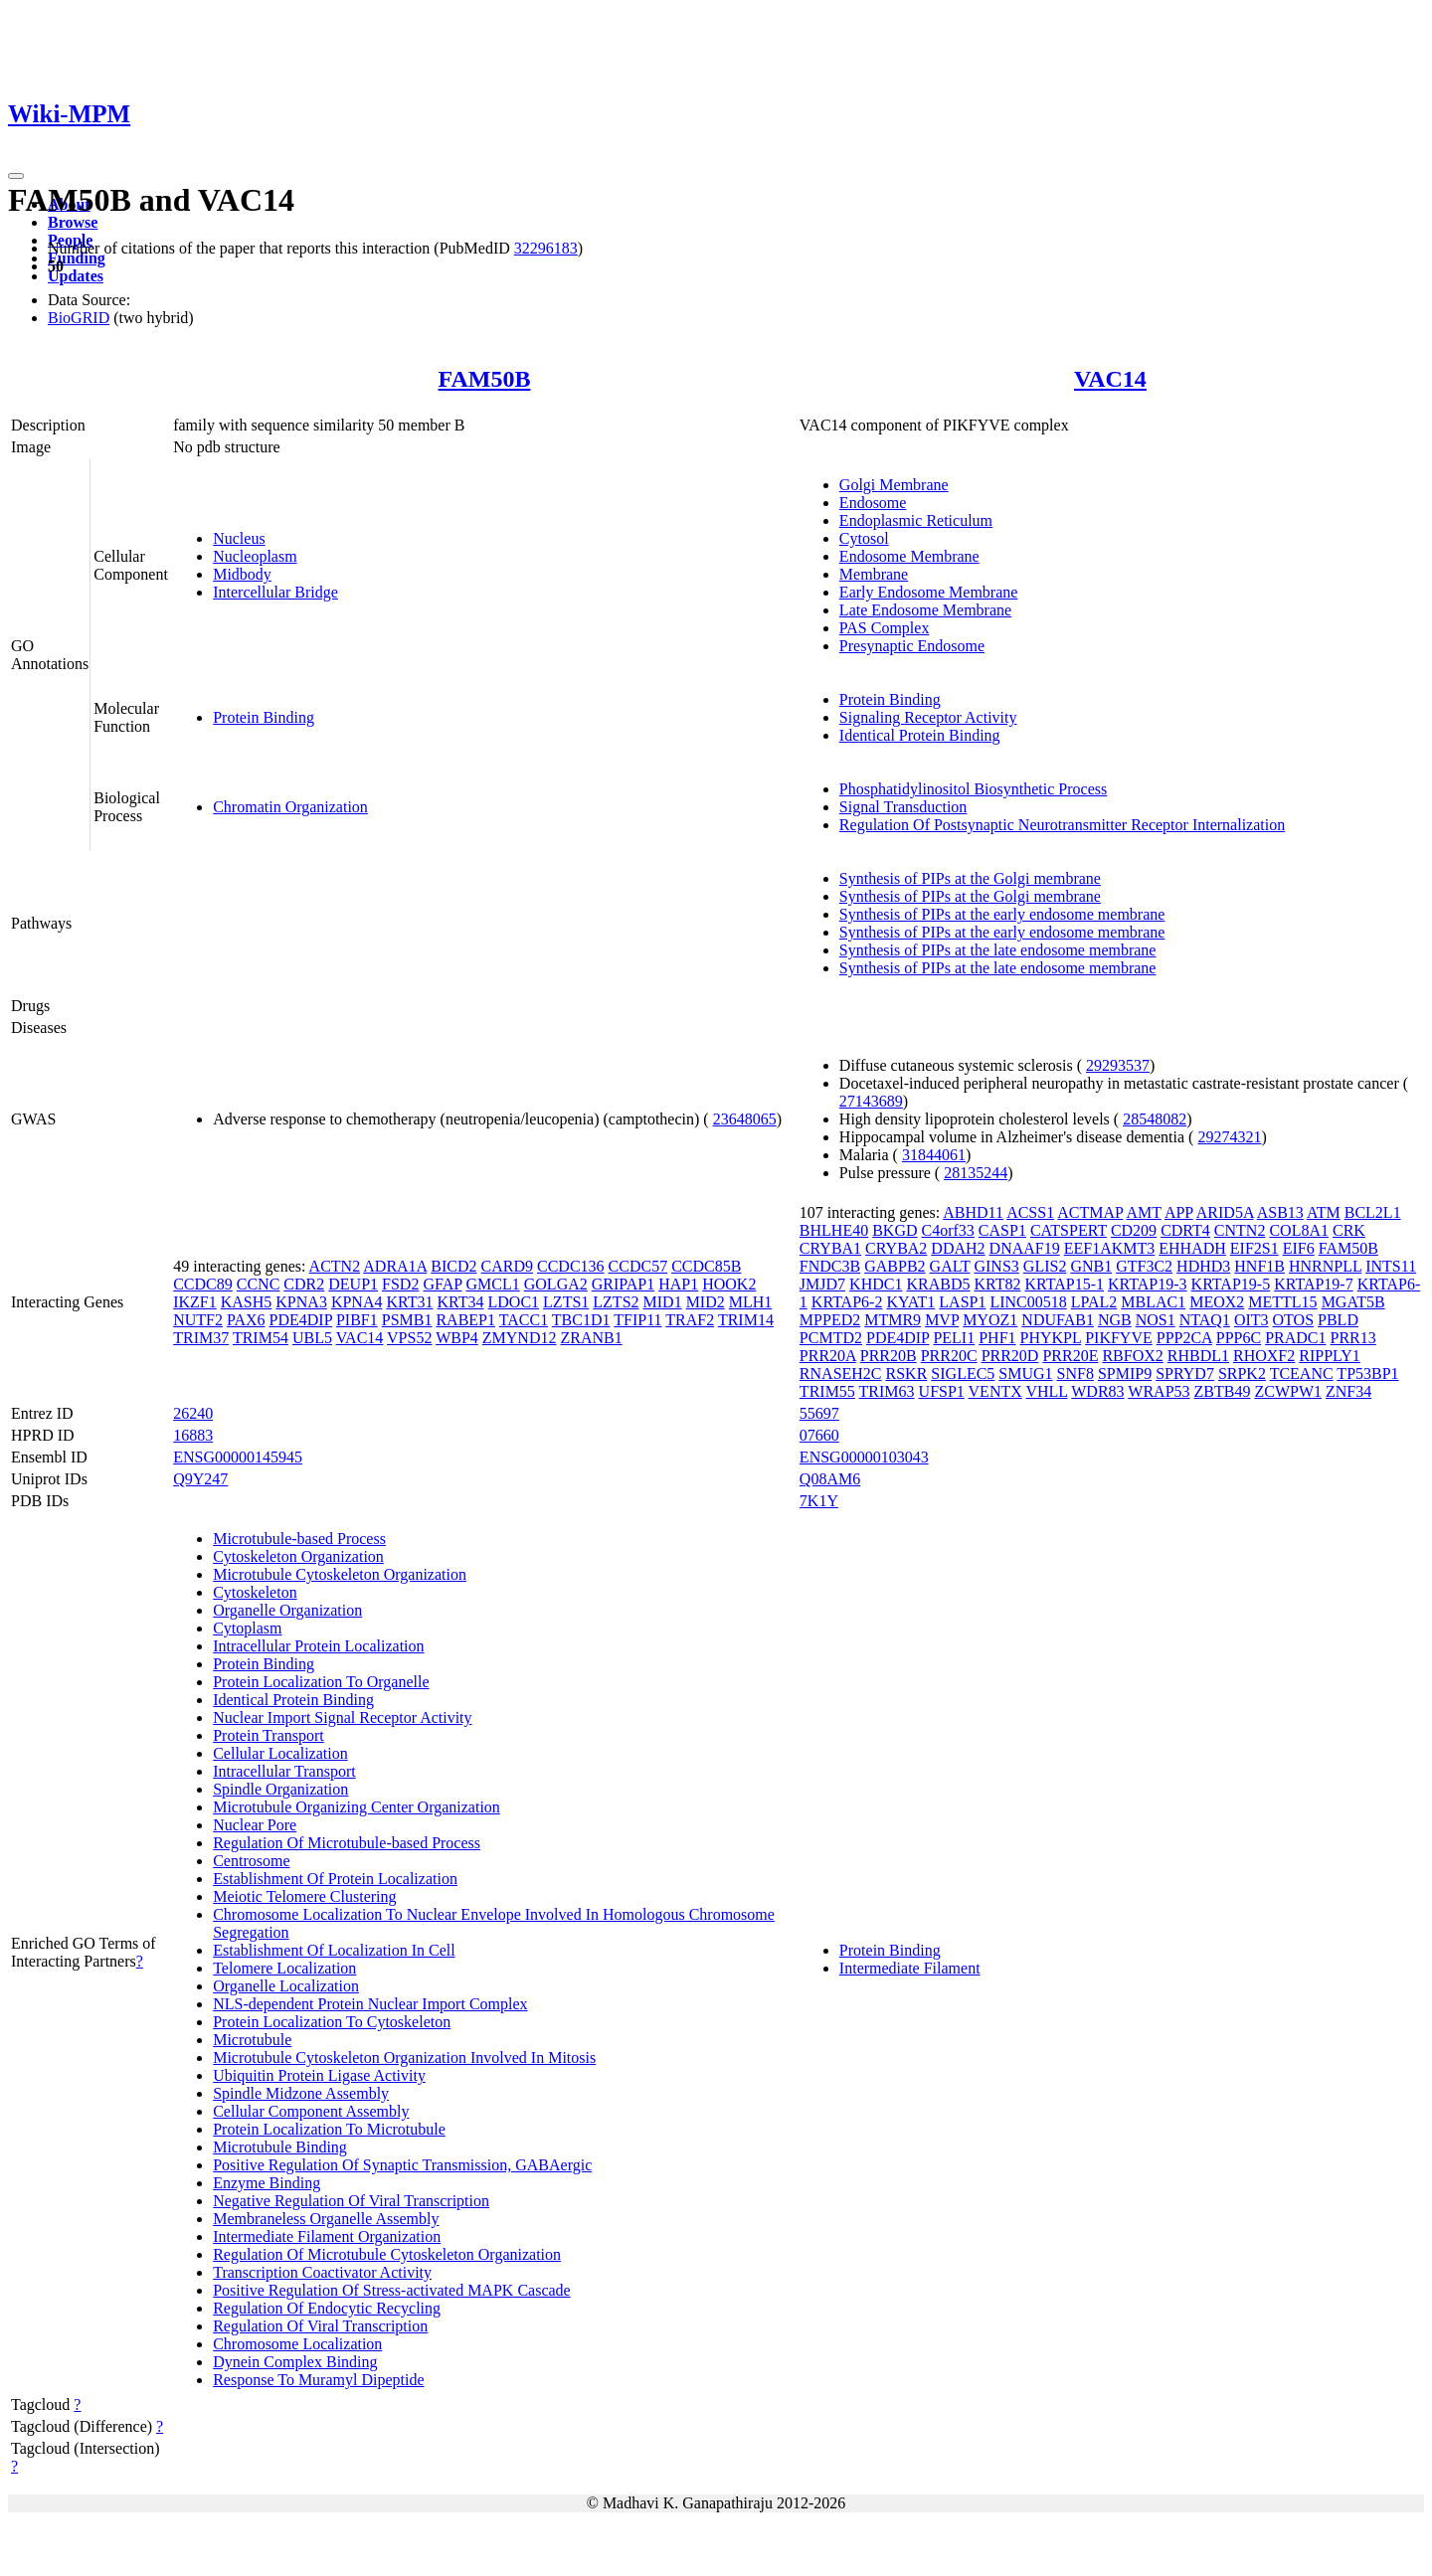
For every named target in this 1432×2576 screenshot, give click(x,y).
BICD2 (453, 1266)
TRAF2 (689, 1319)
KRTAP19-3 (1147, 1284)
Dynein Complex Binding (295, 2361)
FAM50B (485, 379)
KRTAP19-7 (1313, 1284)
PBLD (1338, 1319)
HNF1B (1259, 1266)
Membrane (873, 574)
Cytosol (864, 538)
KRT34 (460, 1301)
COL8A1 (1299, 1230)
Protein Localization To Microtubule (329, 2129)
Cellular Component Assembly (311, 2111)
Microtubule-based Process (299, 1538)
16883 (193, 1435)
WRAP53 (1158, 1391)
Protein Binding (263, 717)
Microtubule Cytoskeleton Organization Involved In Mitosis (404, 2057)
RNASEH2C (841, 1373)
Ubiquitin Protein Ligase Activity (319, 2075)
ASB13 (1280, 1212)
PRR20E (1070, 1355)
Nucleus (239, 538)
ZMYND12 (519, 1337)
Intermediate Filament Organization (327, 2236)
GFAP (442, 1284)
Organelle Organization (287, 1610)
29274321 (1229, 1136)
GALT (950, 1266)
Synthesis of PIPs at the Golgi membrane (970, 878)
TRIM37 (201, 1337)
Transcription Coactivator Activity (322, 2272)
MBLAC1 (1153, 1301)
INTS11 (1390, 1266)
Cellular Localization (280, 1753)
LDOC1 (514, 1301)
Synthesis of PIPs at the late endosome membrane (998, 950)
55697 (819, 1413)
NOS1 (1155, 1319)
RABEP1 (465, 1319)
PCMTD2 (831, 1337)
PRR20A (828, 1355)
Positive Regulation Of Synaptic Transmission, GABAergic (402, 2164)
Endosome (873, 502)
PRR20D (1010, 1355)
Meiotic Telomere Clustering (304, 1896)
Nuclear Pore (254, 1824)
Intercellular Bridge (275, 592)
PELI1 (954, 1337)
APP (1178, 1212)
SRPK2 (1242, 1373)
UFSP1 (942, 1391)
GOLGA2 (556, 1284)
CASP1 (1002, 1230)
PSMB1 (407, 1319)
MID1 (662, 1301)
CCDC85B (706, 1266)
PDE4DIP (300, 1319)
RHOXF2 (1264, 1355)
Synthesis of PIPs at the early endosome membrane (1002, 914)
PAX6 (246, 1319)
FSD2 (400, 1284)
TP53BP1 (1367, 1373)
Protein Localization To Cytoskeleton (331, 2021)
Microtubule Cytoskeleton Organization (339, 1574)
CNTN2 (1240, 1230)
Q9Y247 (200, 1478)
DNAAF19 (1024, 1248)
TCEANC (1302, 1373)
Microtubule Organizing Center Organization (356, 1807)
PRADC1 (1295, 1337)
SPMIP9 (1125, 1373)
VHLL (1046, 1391)
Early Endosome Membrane (928, 592)
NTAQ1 (1204, 1319)
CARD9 (507, 1266)
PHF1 (997, 1337)
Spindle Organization (280, 1789)
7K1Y (819, 1500)
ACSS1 (1030, 1212)
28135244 (975, 1172)
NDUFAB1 (1057, 1319)
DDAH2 (957, 1248)
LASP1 (962, 1301)
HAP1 (678, 1284)
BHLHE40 (834, 1230)
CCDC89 (203, 1284)
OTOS (1294, 1319)
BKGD (894, 1230)
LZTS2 (615, 1301)
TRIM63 (887, 1391)
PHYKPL (1051, 1337)
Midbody (242, 574)
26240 (193, 1413)
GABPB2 (894, 1266)
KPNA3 (301, 1301)
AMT (1144, 1212)
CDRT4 (1185, 1230)
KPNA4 (357, 1301)
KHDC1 (875, 1284)
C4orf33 (948, 1230)
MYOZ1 (990, 1319)
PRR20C (949, 1355)
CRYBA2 (896, 1248)
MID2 (705, 1301)
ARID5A (1225, 1212)
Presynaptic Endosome (911, 645)
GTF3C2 (1144, 1266)
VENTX (995, 1391)
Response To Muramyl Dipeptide (318, 2379)
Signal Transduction (903, 806)
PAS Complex (884, 627)
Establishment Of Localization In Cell (334, 1950)
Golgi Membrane (894, 484)
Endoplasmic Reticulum (915, 520)
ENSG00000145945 (237, 1457)
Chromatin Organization (290, 806)
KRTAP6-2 (847, 1301)
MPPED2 (830, 1319)
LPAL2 (1094, 1301)
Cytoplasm (247, 1628)
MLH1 (751, 1301)
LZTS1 (566, 1301)
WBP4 (457, 1337)
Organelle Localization (286, 1985)
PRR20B (888, 1355)
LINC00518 (1027, 1301)
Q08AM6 (830, 1478)
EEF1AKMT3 (1110, 1248)
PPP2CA (1184, 1337)
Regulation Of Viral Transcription (320, 2326)
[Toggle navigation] (16, 176)
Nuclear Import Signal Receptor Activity (342, 1717)
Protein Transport (268, 1735)
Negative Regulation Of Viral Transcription (351, 2200)
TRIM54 (260, 1337)
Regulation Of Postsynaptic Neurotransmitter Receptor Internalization (1062, 824)
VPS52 (409, 1337)
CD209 (1134, 1230)
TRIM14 (746, 1319)
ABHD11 (973, 1212)
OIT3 (1251, 1319)
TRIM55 (827, 1391)
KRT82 (997, 1284)
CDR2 (303, 1284)
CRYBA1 (830, 1248)
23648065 (745, 1119)
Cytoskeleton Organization (298, 1556)
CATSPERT (1068, 1230)
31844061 (934, 1154)
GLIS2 (1045, 1266)
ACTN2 (335, 1266)
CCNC (258, 1284)
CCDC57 (638, 1266)
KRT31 (409, 1301)
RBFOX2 (1132, 1355)
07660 (819, 1435)
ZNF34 (1348, 1391)
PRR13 (1353, 1337)
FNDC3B (830, 1266)
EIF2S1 (1254, 1248)
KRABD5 (938, 1284)
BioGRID (78, 317)
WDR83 (1097, 1391)
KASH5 (246, 1301)
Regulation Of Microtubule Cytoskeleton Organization (387, 2254)
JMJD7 (822, 1284)
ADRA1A (395, 1266)
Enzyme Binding (266, 2182)
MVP (942, 1319)
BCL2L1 (1372, 1212)
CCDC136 (571, 1266)
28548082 (1154, 1119)
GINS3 (996, 1266)
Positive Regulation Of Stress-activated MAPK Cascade (392, 2290)
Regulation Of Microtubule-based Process (346, 1842)
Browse (72, 222)
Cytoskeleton (254, 1592)
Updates (75, 275)
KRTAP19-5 (1231, 1284)
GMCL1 (493, 1284)
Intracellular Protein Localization (318, 1645)
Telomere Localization (284, 1968)
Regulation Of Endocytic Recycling (327, 2308)
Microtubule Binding (280, 2147)
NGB (1115, 1319)
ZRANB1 (591, 1337)
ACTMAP (1090, 1212)
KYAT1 (910, 1301)
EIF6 (1299, 1248)
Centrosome (251, 1860)
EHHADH (1192, 1248)
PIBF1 (357, 1319)
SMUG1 (1025, 1373)
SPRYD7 (1185, 1373)
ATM (1324, 1212)
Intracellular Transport (284, 1771)
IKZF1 (195, 1301)
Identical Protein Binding (919, 735)
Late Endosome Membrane (925, 609)
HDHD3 (1203, 1266)
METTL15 (1282, 1301)
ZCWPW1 (1288, 1391)
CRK (1349, 1230)
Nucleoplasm (254, 556)
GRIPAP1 (623, 1284)
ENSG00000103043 (864, 1457)
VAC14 (1110, 379)
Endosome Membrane (909, 556)
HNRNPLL (1325, 1266)
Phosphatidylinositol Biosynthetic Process (973, 788)
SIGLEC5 (962, 1373)
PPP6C (1238, 1337)
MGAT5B (1353, 1301)
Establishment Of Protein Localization (335, 1878)
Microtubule (252, 2039)
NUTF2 (198, 1319)
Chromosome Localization (297, 2343)
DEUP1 (353, 1284)
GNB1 (1091, 1266)
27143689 (871, 1101)
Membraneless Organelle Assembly (326, 2218)
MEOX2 (1216, 1301)
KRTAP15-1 (1065, 1284)
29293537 (1118, 1065)
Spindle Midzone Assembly (301, 2093)
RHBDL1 (1198, 1355)
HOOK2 (729, 1284)
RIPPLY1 (1329, 1355)
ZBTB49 (1222, 1391)
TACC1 (523, 1319)
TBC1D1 (581, 1319)
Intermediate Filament (910, 1968)
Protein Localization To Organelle (321, 1681)
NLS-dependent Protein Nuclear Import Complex (370, 2003)
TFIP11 (637, 1319)
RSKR (907, 1373)
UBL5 (312, 1337)
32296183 (546, 248)
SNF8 (1075, 1373)
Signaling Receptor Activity (928, 717)
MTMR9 (892, 1319)
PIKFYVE (1119, 1337)
